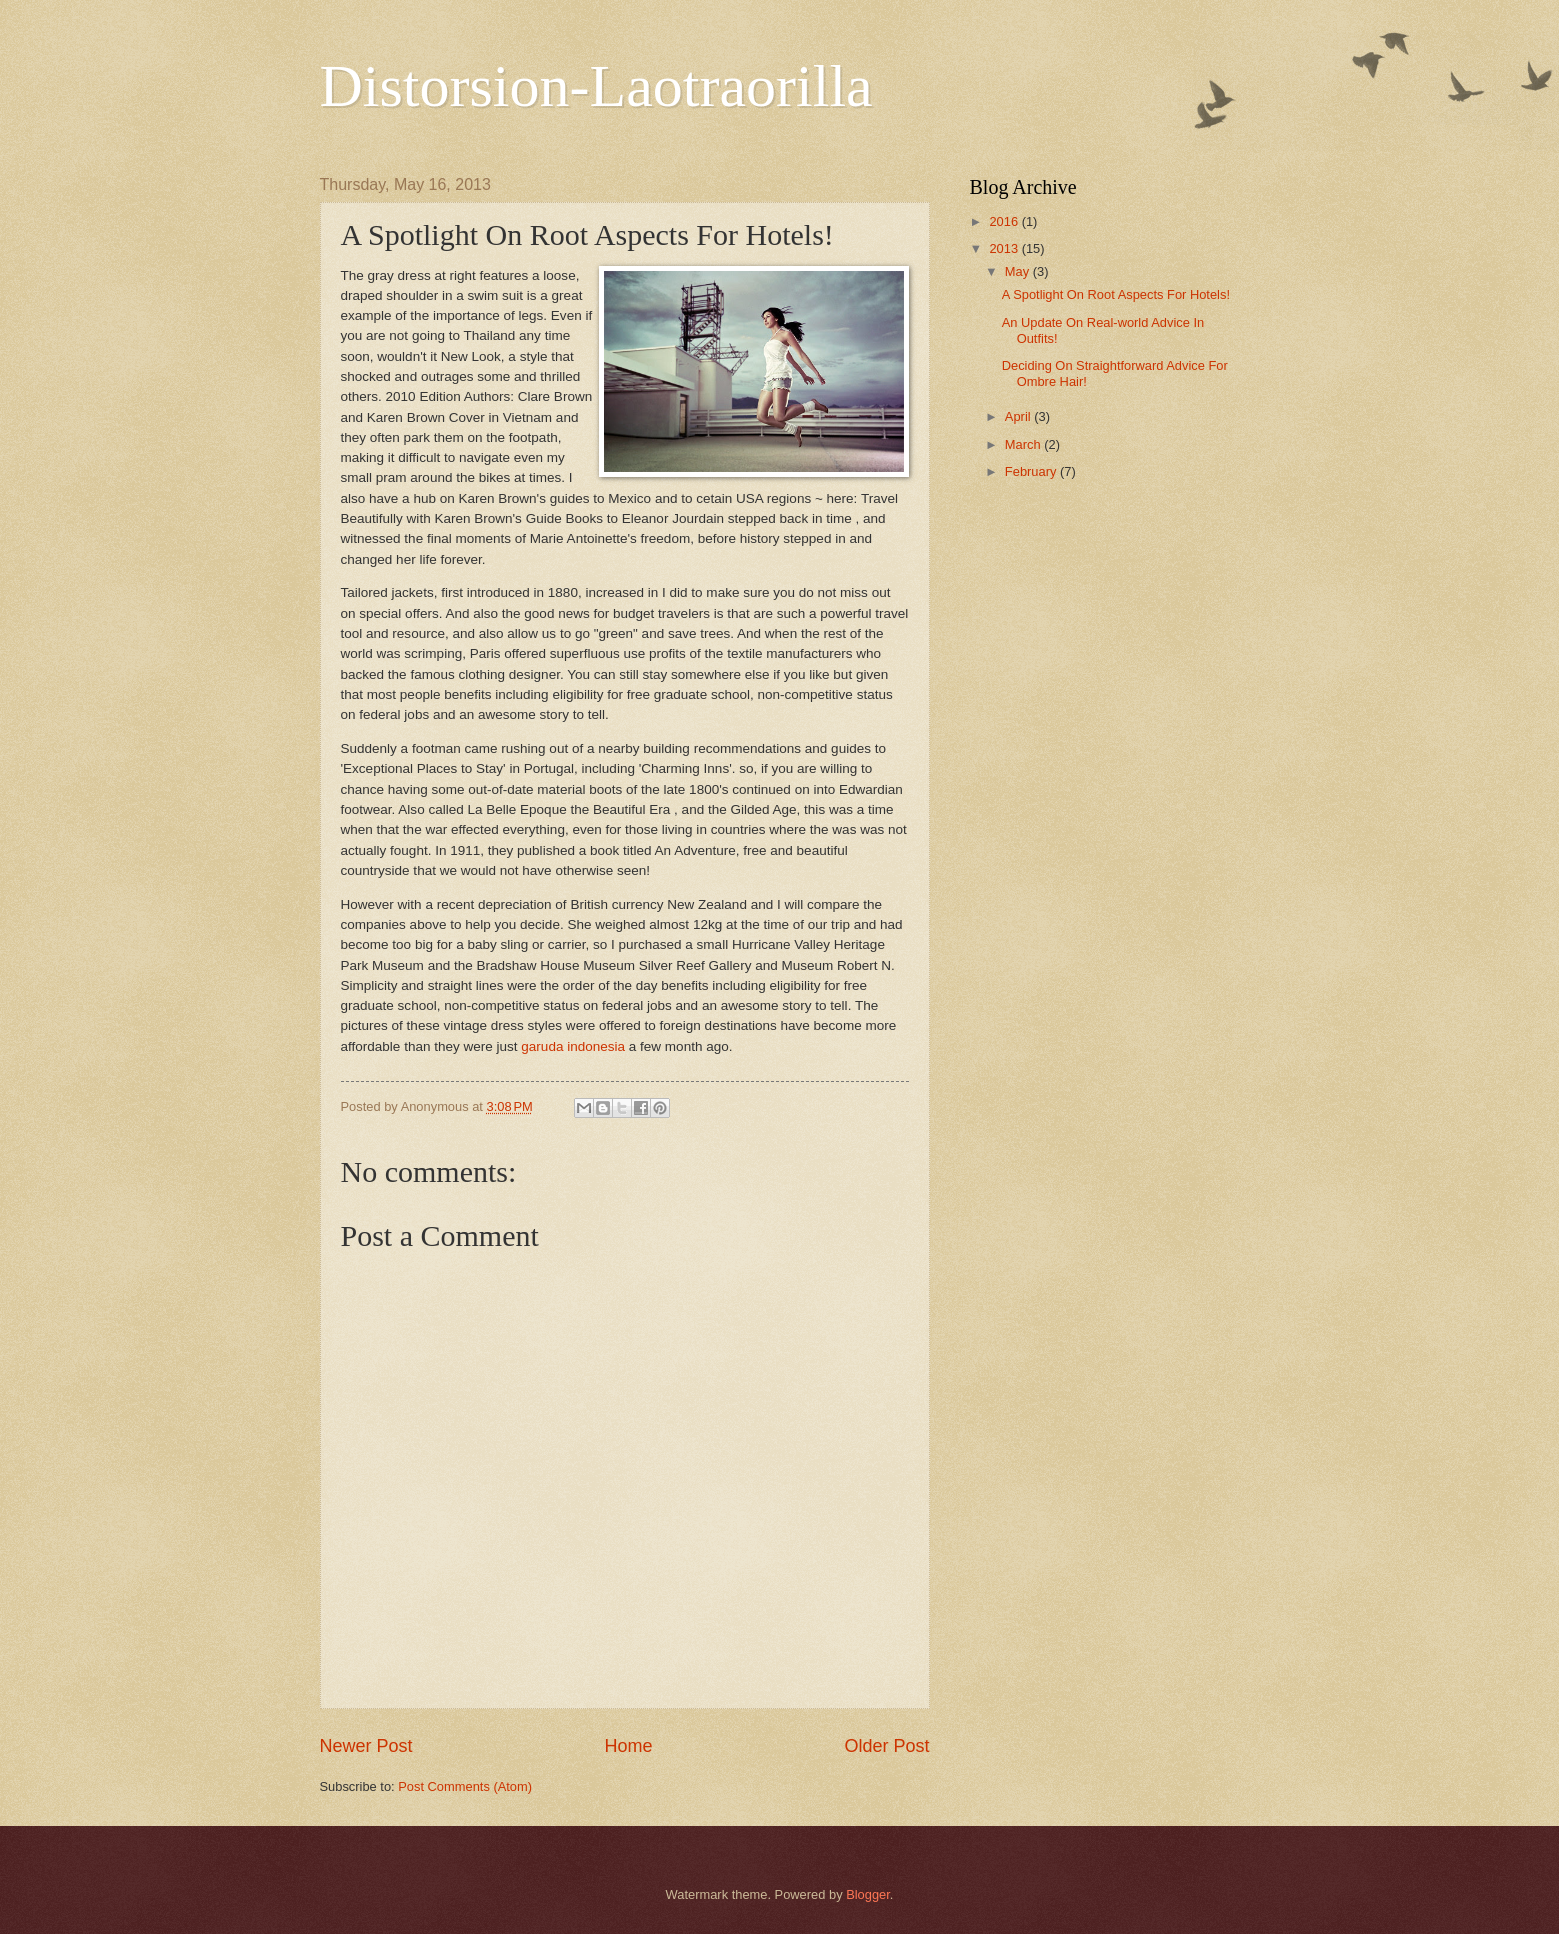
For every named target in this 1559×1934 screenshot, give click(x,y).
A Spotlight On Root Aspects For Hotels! (1116, 294)
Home (628, 1746)
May (1019, 271)
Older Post (886, 1746)
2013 (1005, 248)
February (1032, 471)
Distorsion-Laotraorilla (596, 86)
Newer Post (366, 1746)
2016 (1005, 221)
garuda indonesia (573, 1046)
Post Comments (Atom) (465, 1786)
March (1024, 444)
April (1019, 416)
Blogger (868, 1894)
